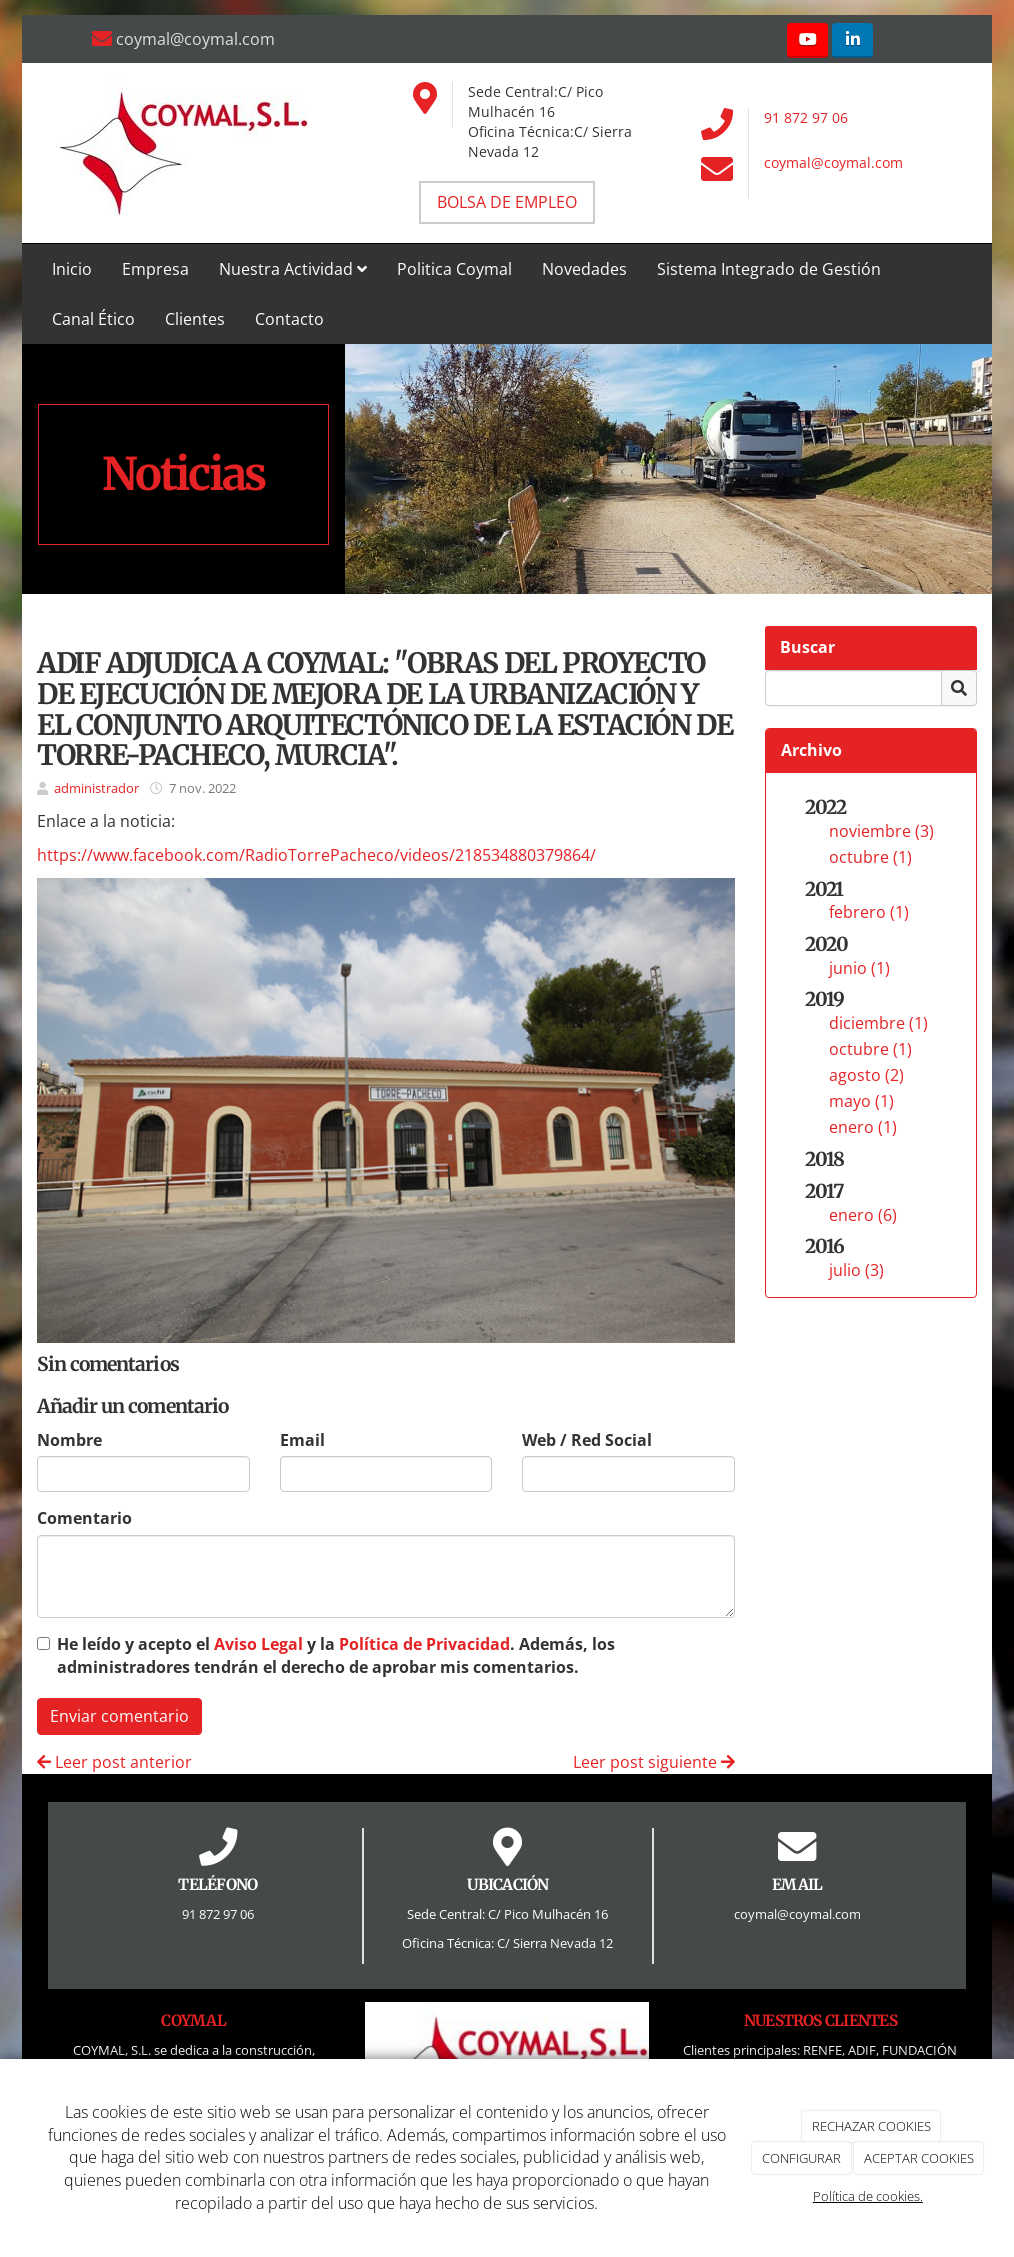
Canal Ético (93, 319)
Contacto (289, 319)
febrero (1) (869, 912)
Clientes (195, 319)
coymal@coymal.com (833, 162)
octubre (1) (870, 857)
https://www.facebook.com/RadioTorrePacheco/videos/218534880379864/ (316, 855)
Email (302, 1440)
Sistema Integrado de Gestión (769, 269)
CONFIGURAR (801, 2158)
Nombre (69, 1440)
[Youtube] (807, 40)
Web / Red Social (587, 1440)
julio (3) (856, 1270)
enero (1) (863, 1127)
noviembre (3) (881, 831)
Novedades (584, 269)
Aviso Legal (258, 1644)
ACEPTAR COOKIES (919, 2158)
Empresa (155, 269)
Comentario (84, 1518)
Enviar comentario (119, 1716)
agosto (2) (866, 1075)
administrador (96, 788)
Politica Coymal (454, 269)
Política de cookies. (868, 2196)
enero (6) (863, 1215)
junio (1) (859, 968)
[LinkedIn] (852, 40)
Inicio (72, 269)
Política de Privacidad (424, 1644)
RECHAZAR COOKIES (871, 2126)
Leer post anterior (114, 1762)
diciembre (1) (878, 1023)
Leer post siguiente (654, 1762)
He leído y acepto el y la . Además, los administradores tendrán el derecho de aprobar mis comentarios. (336, 1655)
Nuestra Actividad (293, 269)
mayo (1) (861, 1101)
